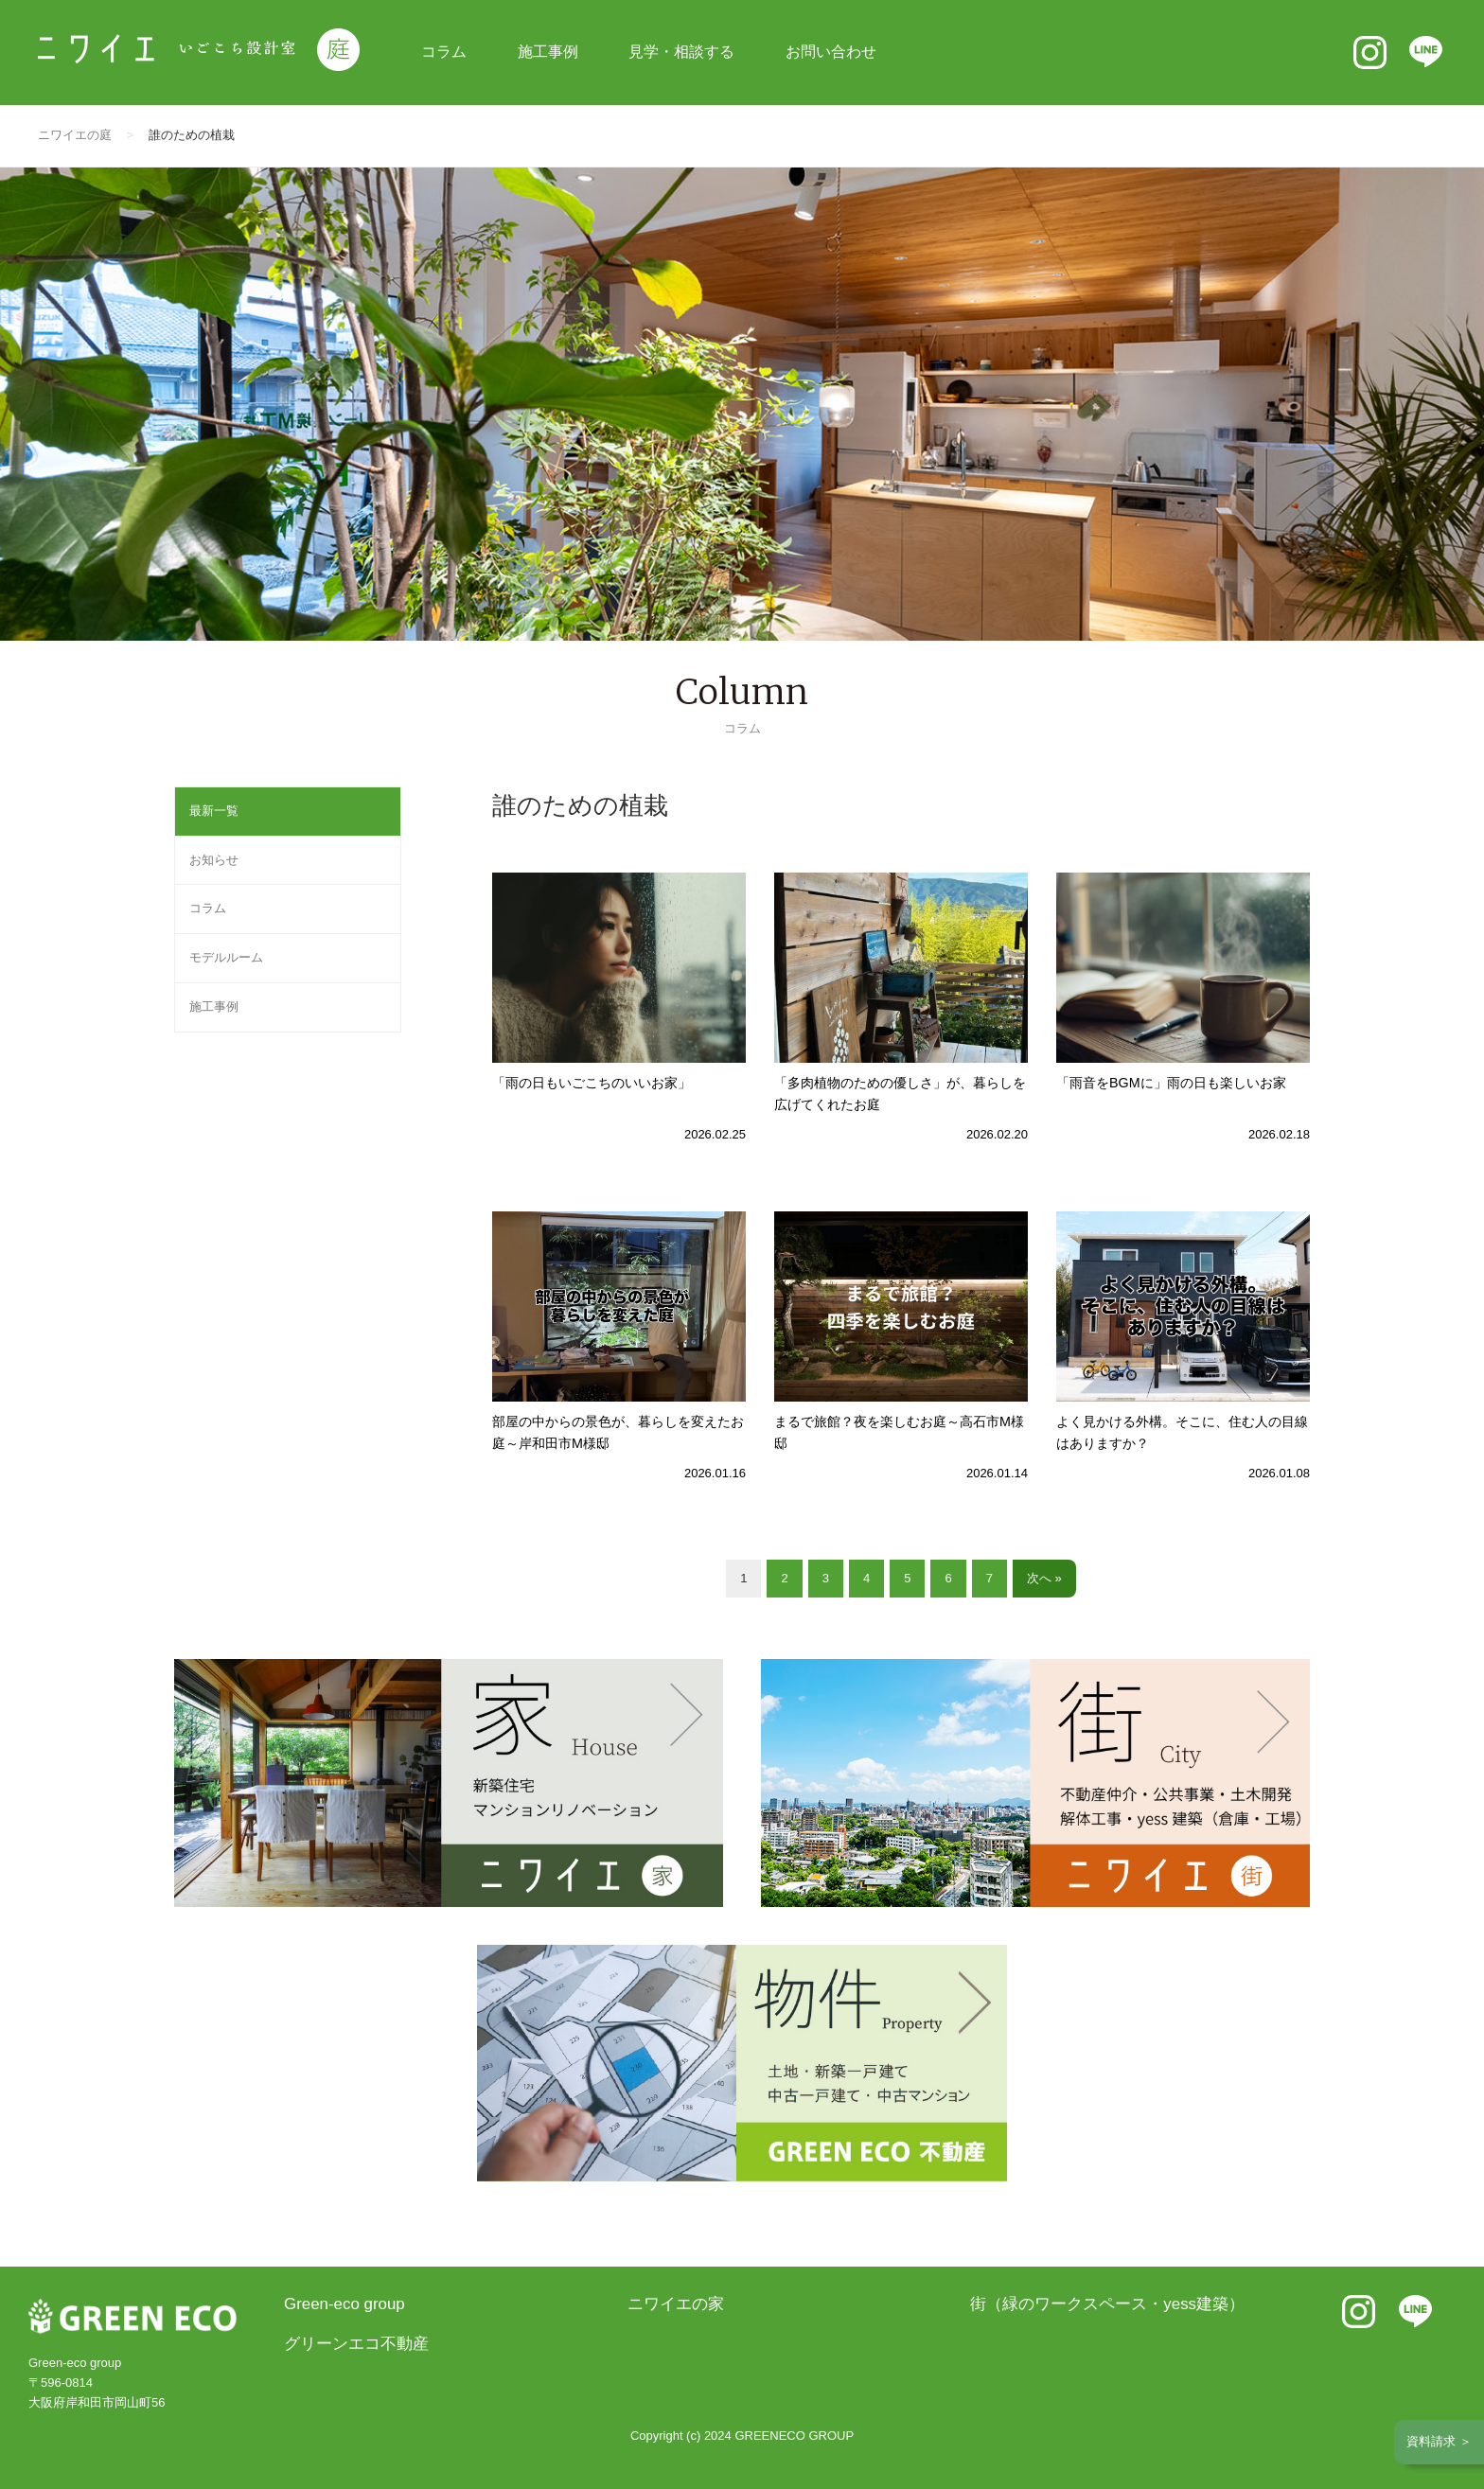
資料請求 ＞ (1439, 2441)
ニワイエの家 (675, 2304)
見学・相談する (681, 52)
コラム (444, 52)
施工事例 (548, 52)
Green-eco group (344, 2304)
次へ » (1044, 1578)
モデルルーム (226, 957)
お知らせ (213, 860)
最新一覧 (213, 810)
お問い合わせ (831, 52)
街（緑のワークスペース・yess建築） (1107, 2304)
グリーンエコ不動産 (356, 2344)
